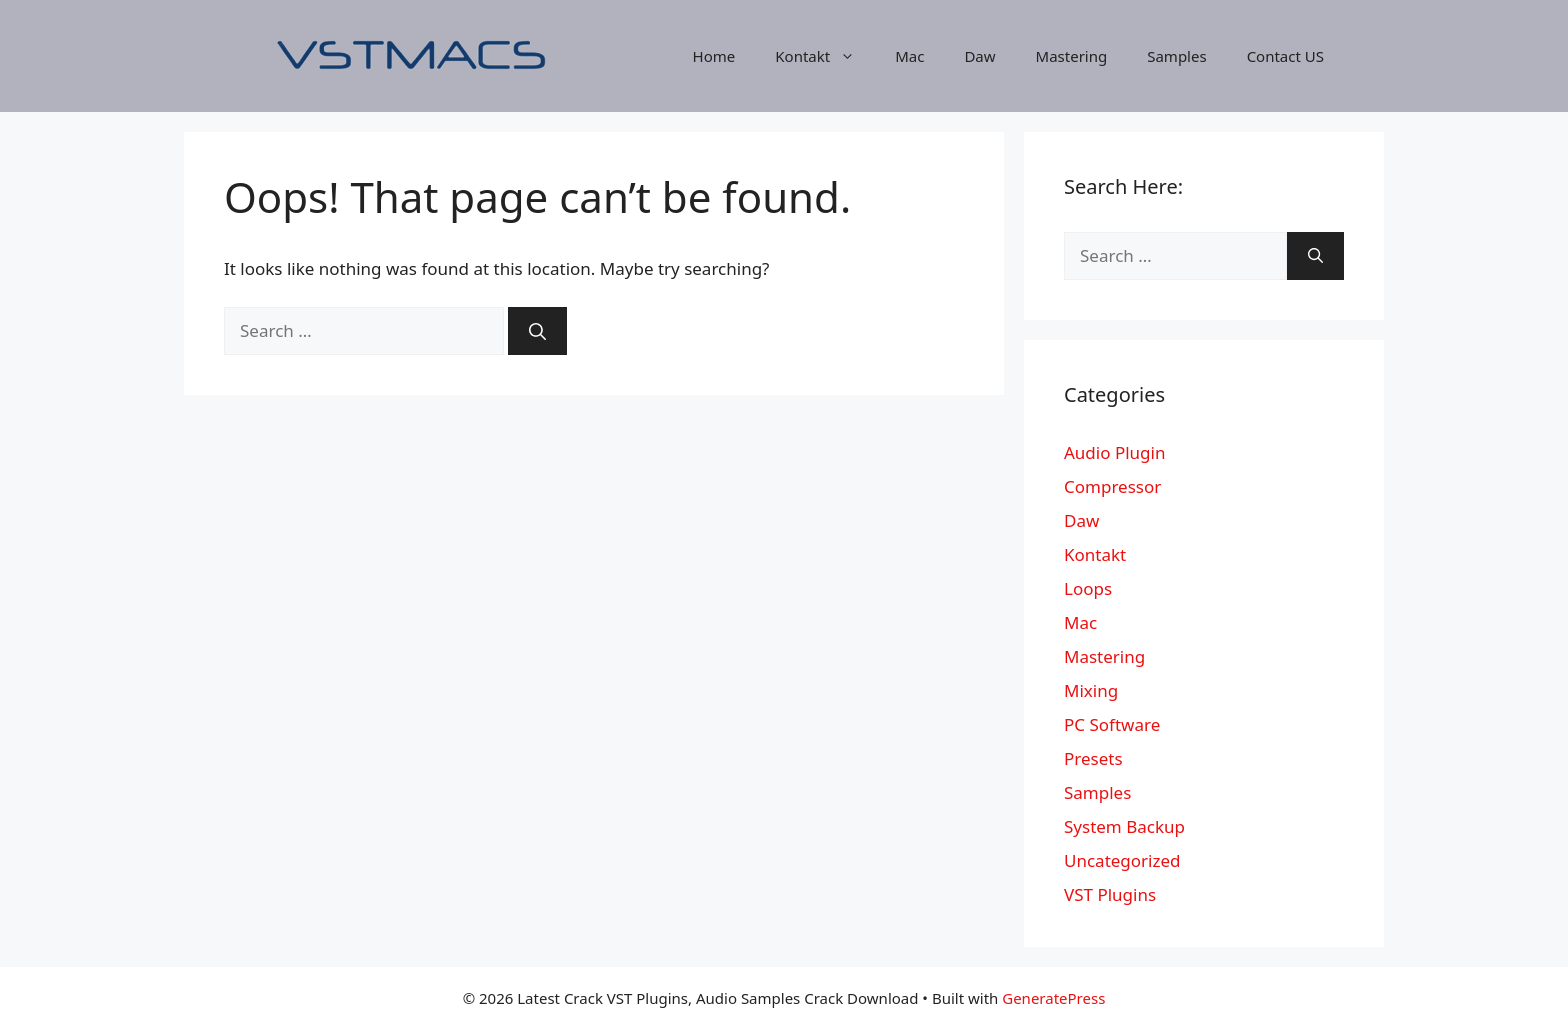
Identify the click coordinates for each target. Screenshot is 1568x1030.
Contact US (1285, 56)
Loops (1088, 588)
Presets (1093, 758)
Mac (909, 56)
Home (714, 56)
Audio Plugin (1114, 452)
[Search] (537, 331)
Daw (979, 56)
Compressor (1112, 486)
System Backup (1124, 826)
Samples (1176, 56)
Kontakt (825, 56)
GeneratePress (1053, 998)
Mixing (1091, 690)
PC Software (1112, 724)
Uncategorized (1122, 860)
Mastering (1072, 56)
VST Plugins (1110, 894)
